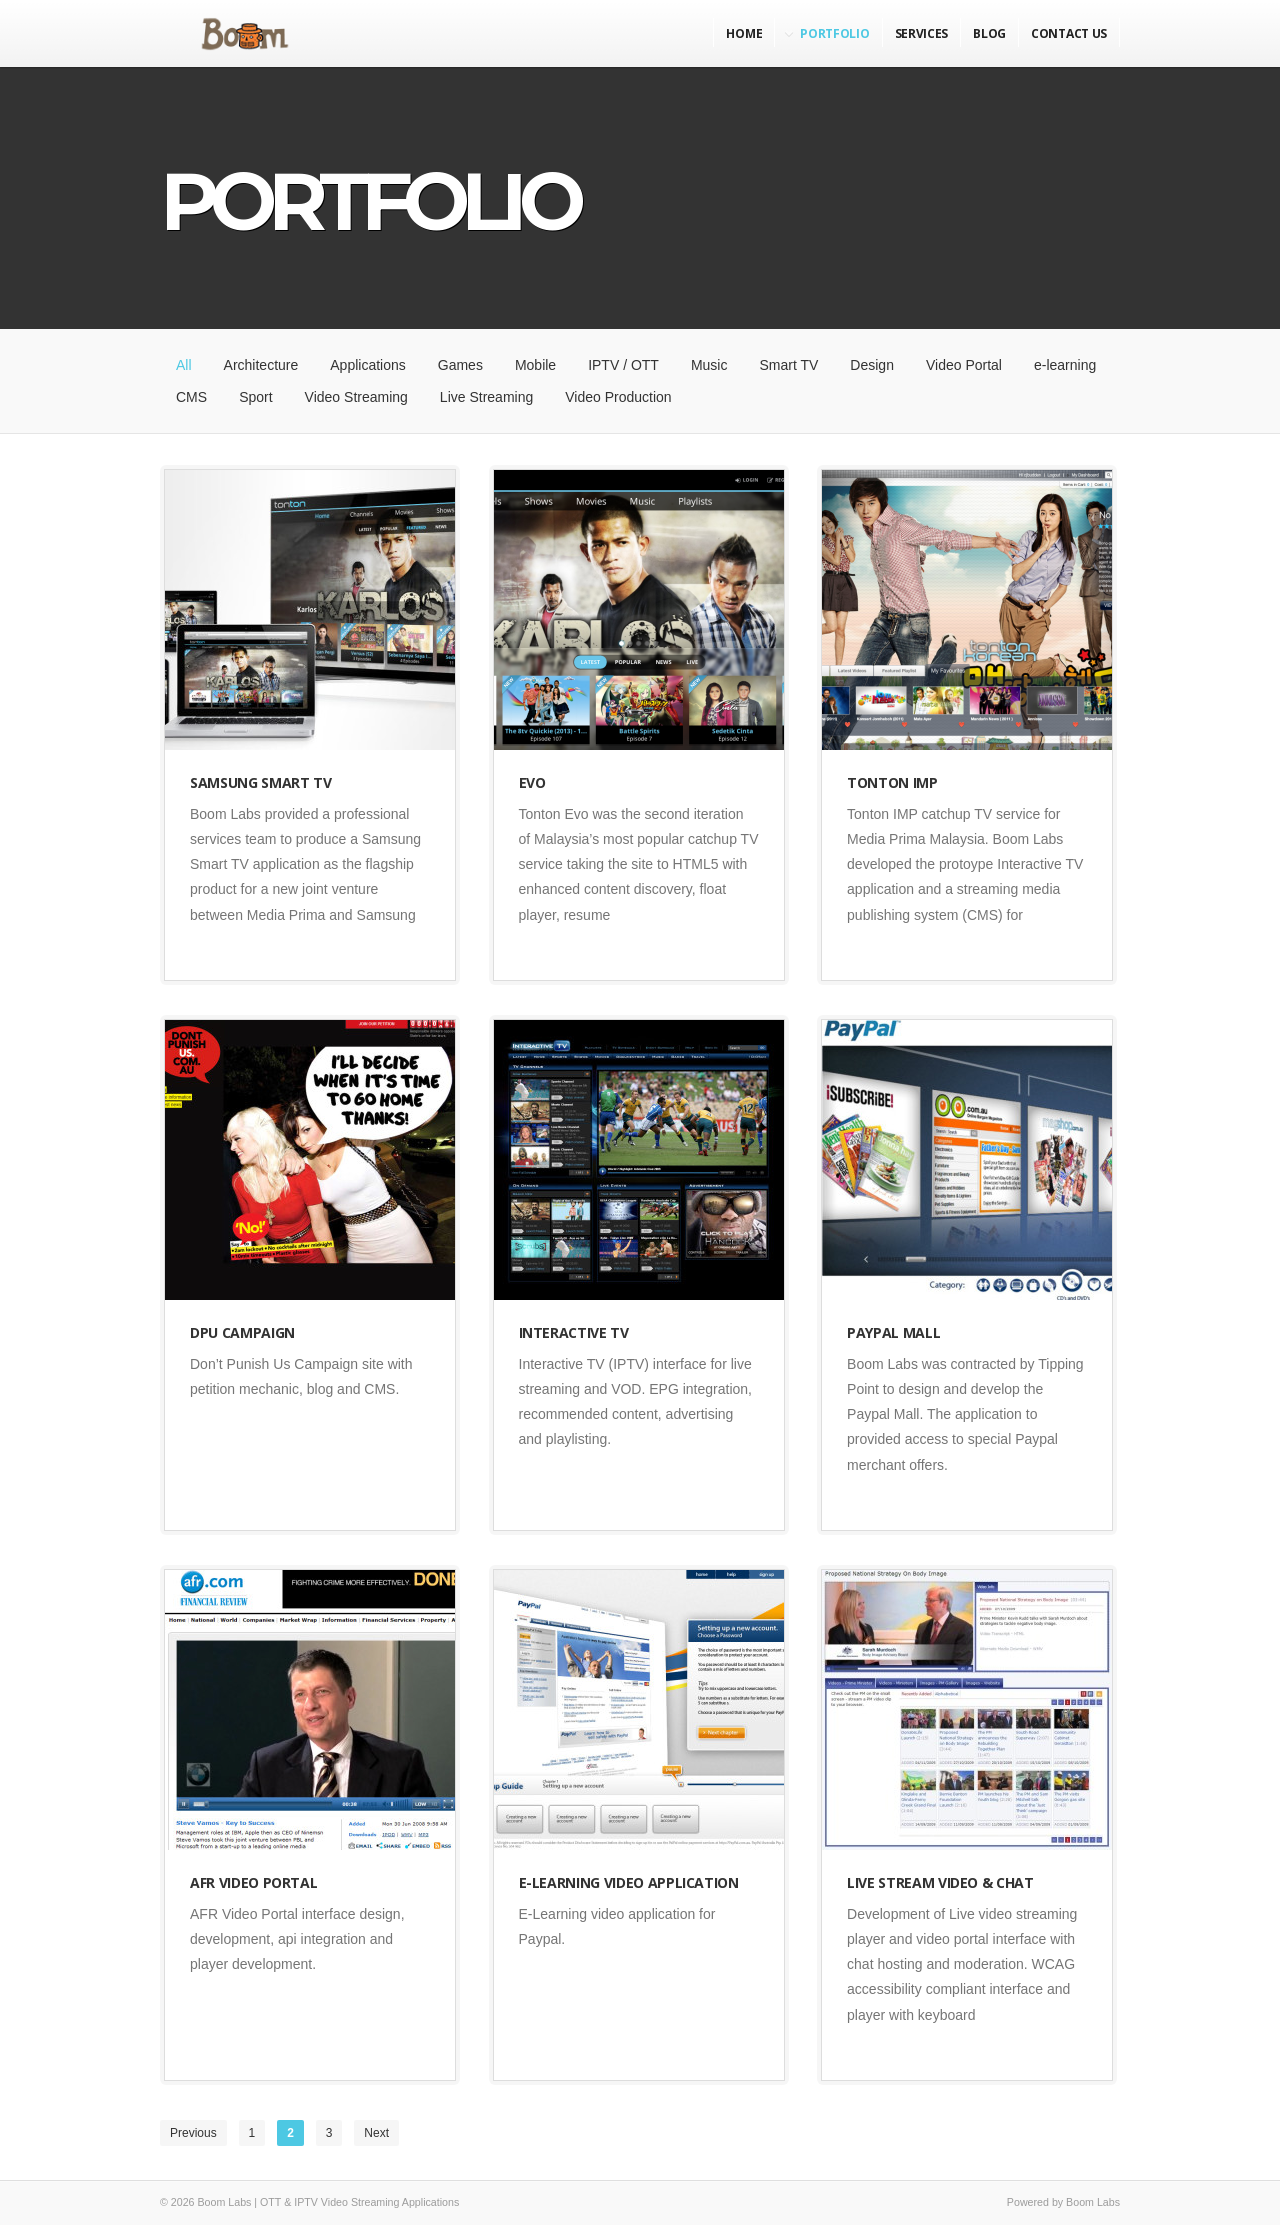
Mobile (535, 365)
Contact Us (1069, 33)
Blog (989, 33)
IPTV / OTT (623, 365)
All (184, 365)
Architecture (261, 365)
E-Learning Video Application (629, 1882)
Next (376, 2133)
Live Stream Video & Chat (940, 1882)
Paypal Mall (893, 1332)
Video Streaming (356, 397)
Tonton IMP (892, 782)
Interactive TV (574, 1332)
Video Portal (964, 365)
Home (744, 33)
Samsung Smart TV (260, 782)
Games (460, 365)
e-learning (1065, 365)
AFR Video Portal (253, 1882)
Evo (532, 782)
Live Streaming (486, 397)
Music (709, 365)
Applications (368, 365)
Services (922, 33)
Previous (193, 2133)
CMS (191, 397)
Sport (255, 397)
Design (872, 365)
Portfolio (834, 33)
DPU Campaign (242, 1332)
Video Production (618, 397)
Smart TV (788, 365)
